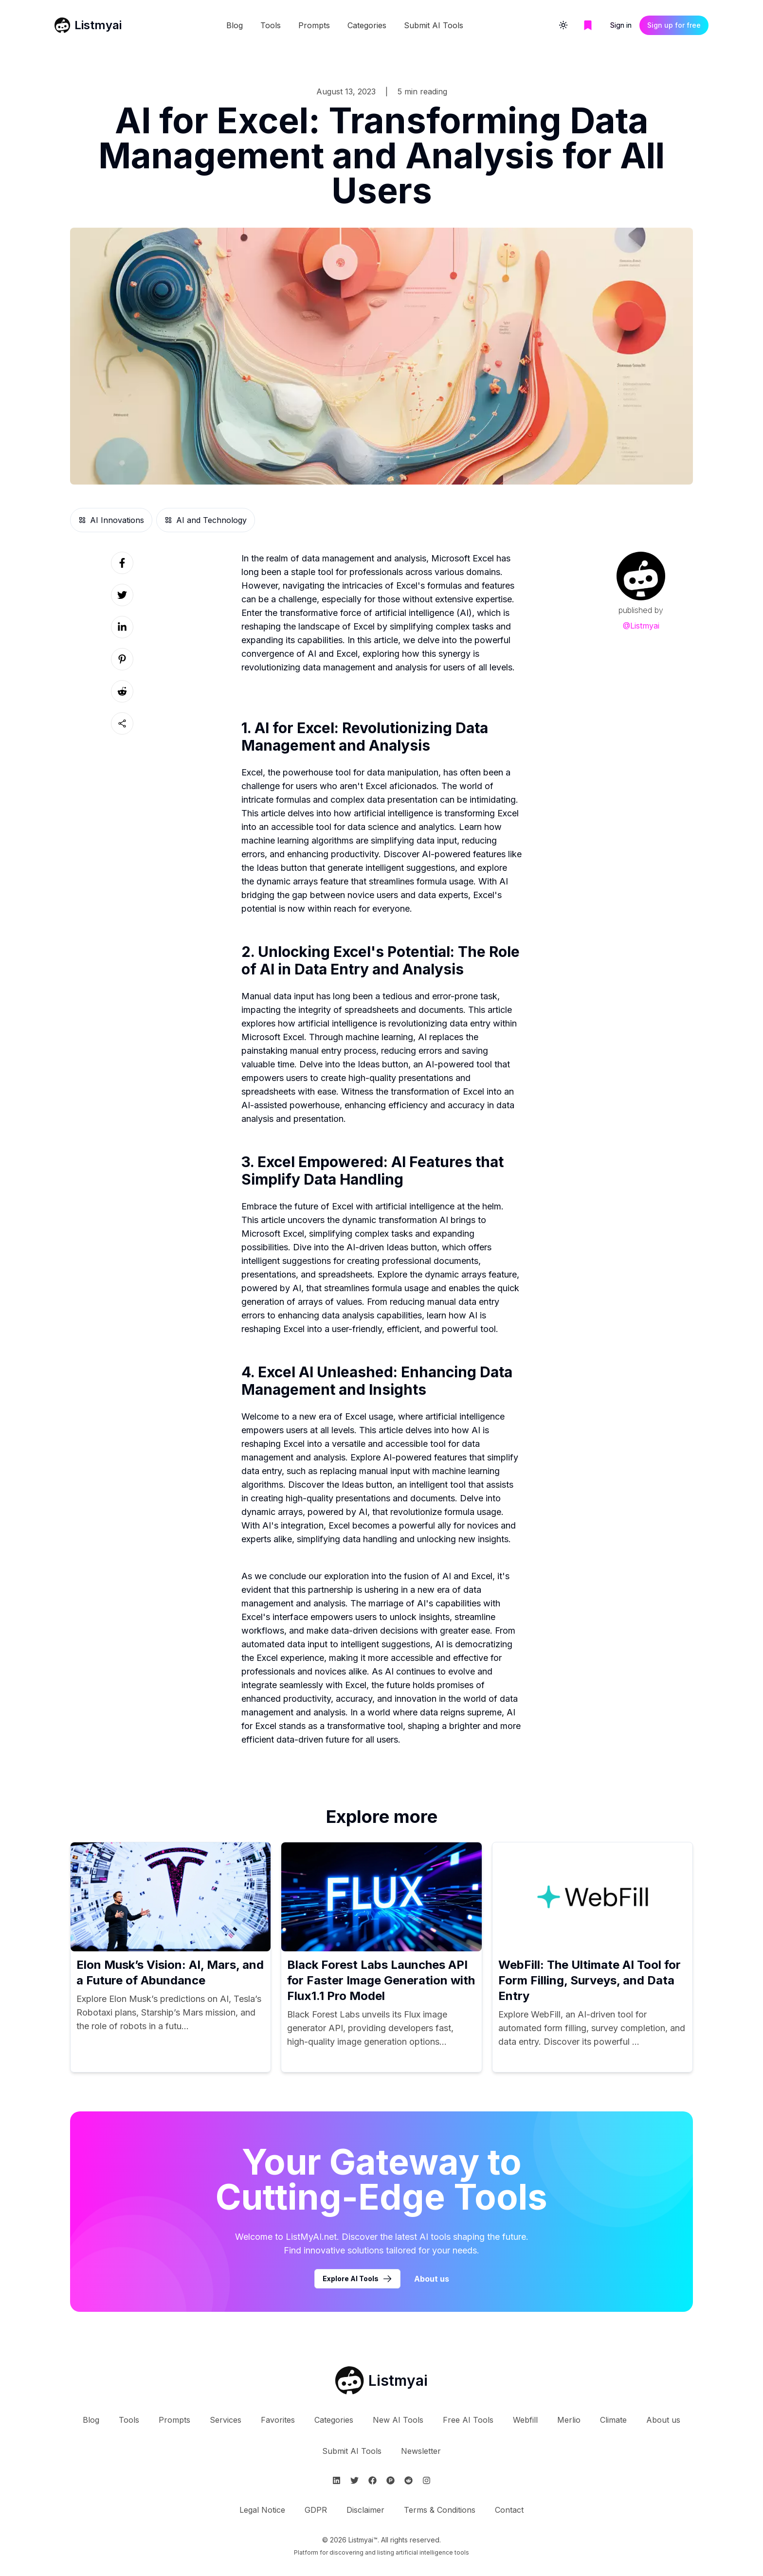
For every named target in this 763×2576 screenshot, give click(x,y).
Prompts (314, 25)
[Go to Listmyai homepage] (381, 2380)
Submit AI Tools (433, 25)
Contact (509, 2510)
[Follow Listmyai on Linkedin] (336, 2480)
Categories (366, 25)
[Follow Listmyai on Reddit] (408, 2480)
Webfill (525, 2420)
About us (663, 2420)
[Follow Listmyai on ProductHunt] (390, 2480)
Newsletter (421, 2451)
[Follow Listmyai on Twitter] (354, 2480)
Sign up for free (674, 25)
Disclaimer (365, 2510)
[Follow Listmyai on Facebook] (372, 2480)
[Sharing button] (122, 723)
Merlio (569, 2420)
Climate (613, 2420)
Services (225, 2420)
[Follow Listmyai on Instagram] (426, 2480)
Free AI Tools (468, 2420)
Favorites (278, 2420)
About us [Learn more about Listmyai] (431, 2279)
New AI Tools (398, 2420)
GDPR (316, 2510)
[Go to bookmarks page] (588, 25)
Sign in (621, 25)
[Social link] (122, 563)
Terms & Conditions (439, 2510)
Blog (234, 25)
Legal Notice (262, 2510)
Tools (270, 25)
